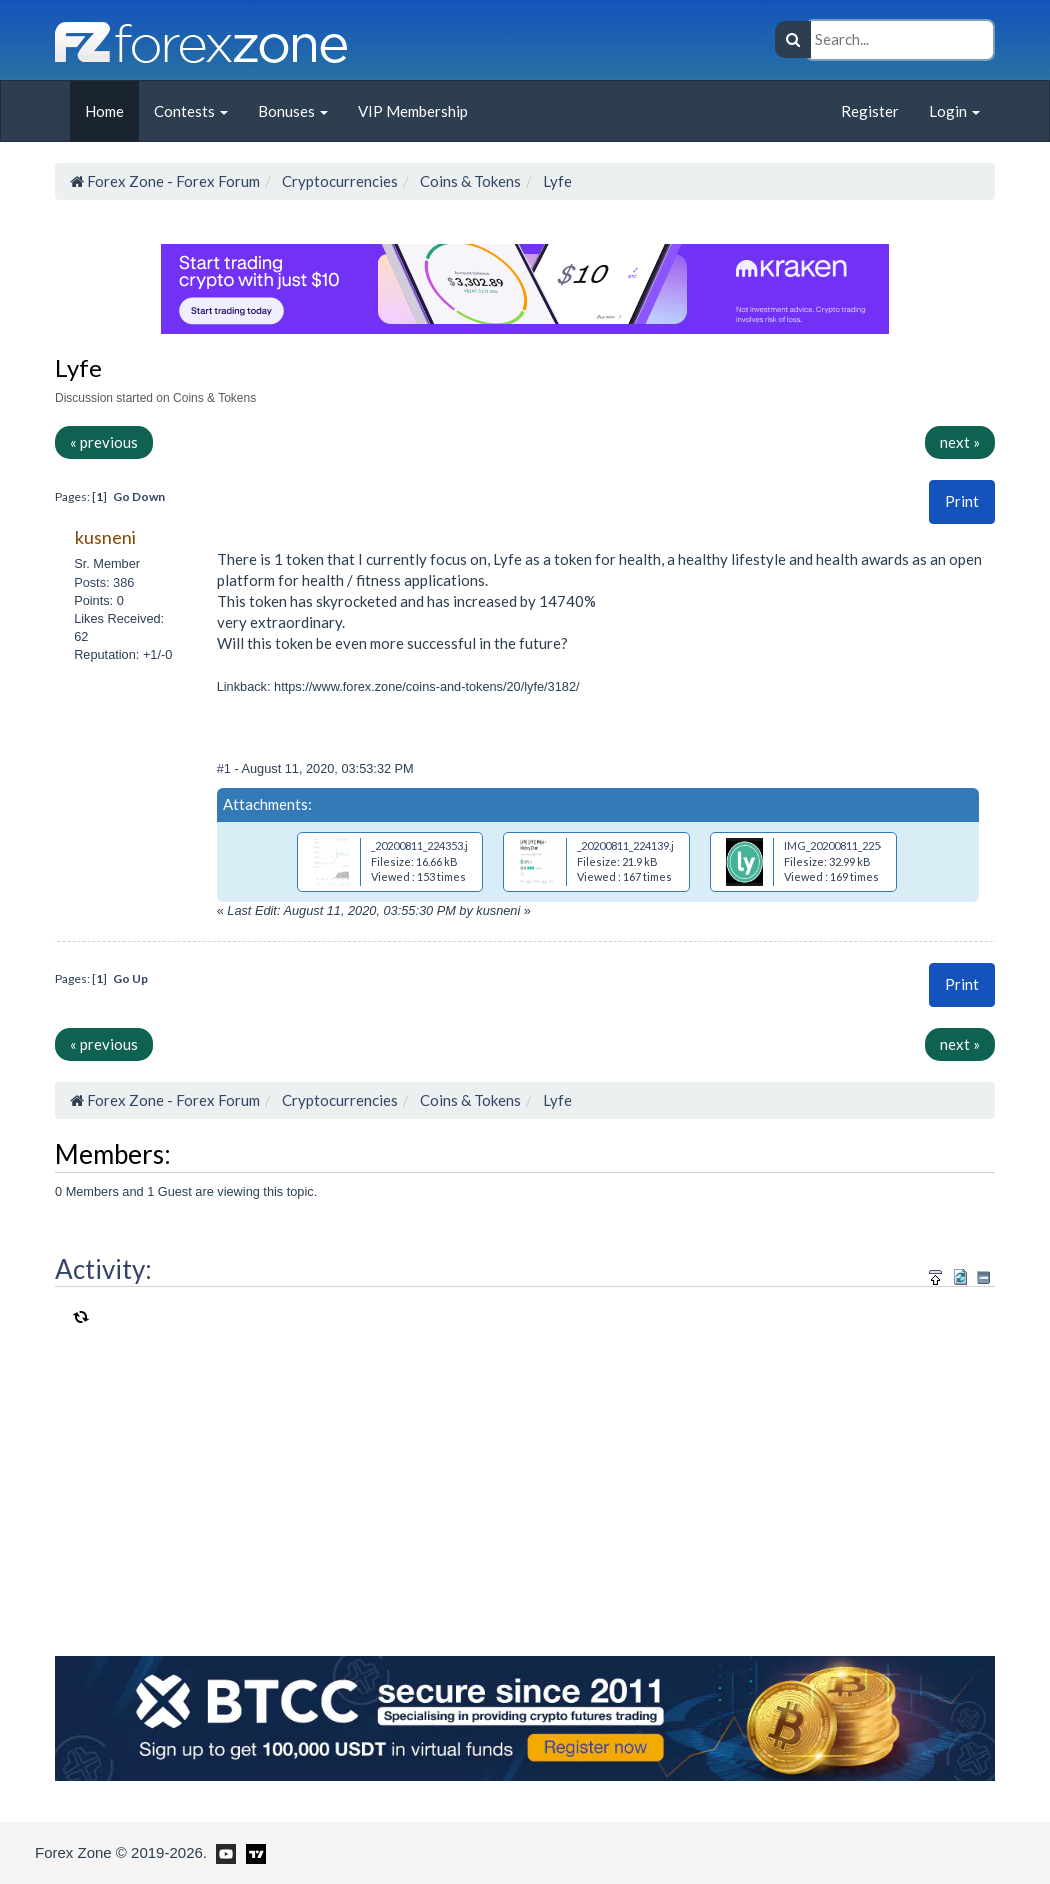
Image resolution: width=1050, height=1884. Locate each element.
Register (870, 111)
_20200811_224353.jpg (425, 845)
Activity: (103, 1269)
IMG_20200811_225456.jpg (849, 845)
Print (962, 501)
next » (960, 442)
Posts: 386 (104, 582)
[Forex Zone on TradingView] (252, 1852)
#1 (226, 768)
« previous (104, 442)
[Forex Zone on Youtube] (223, 1852)
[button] (962, 501)
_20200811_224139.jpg (631, 845)
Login (954, 111)
